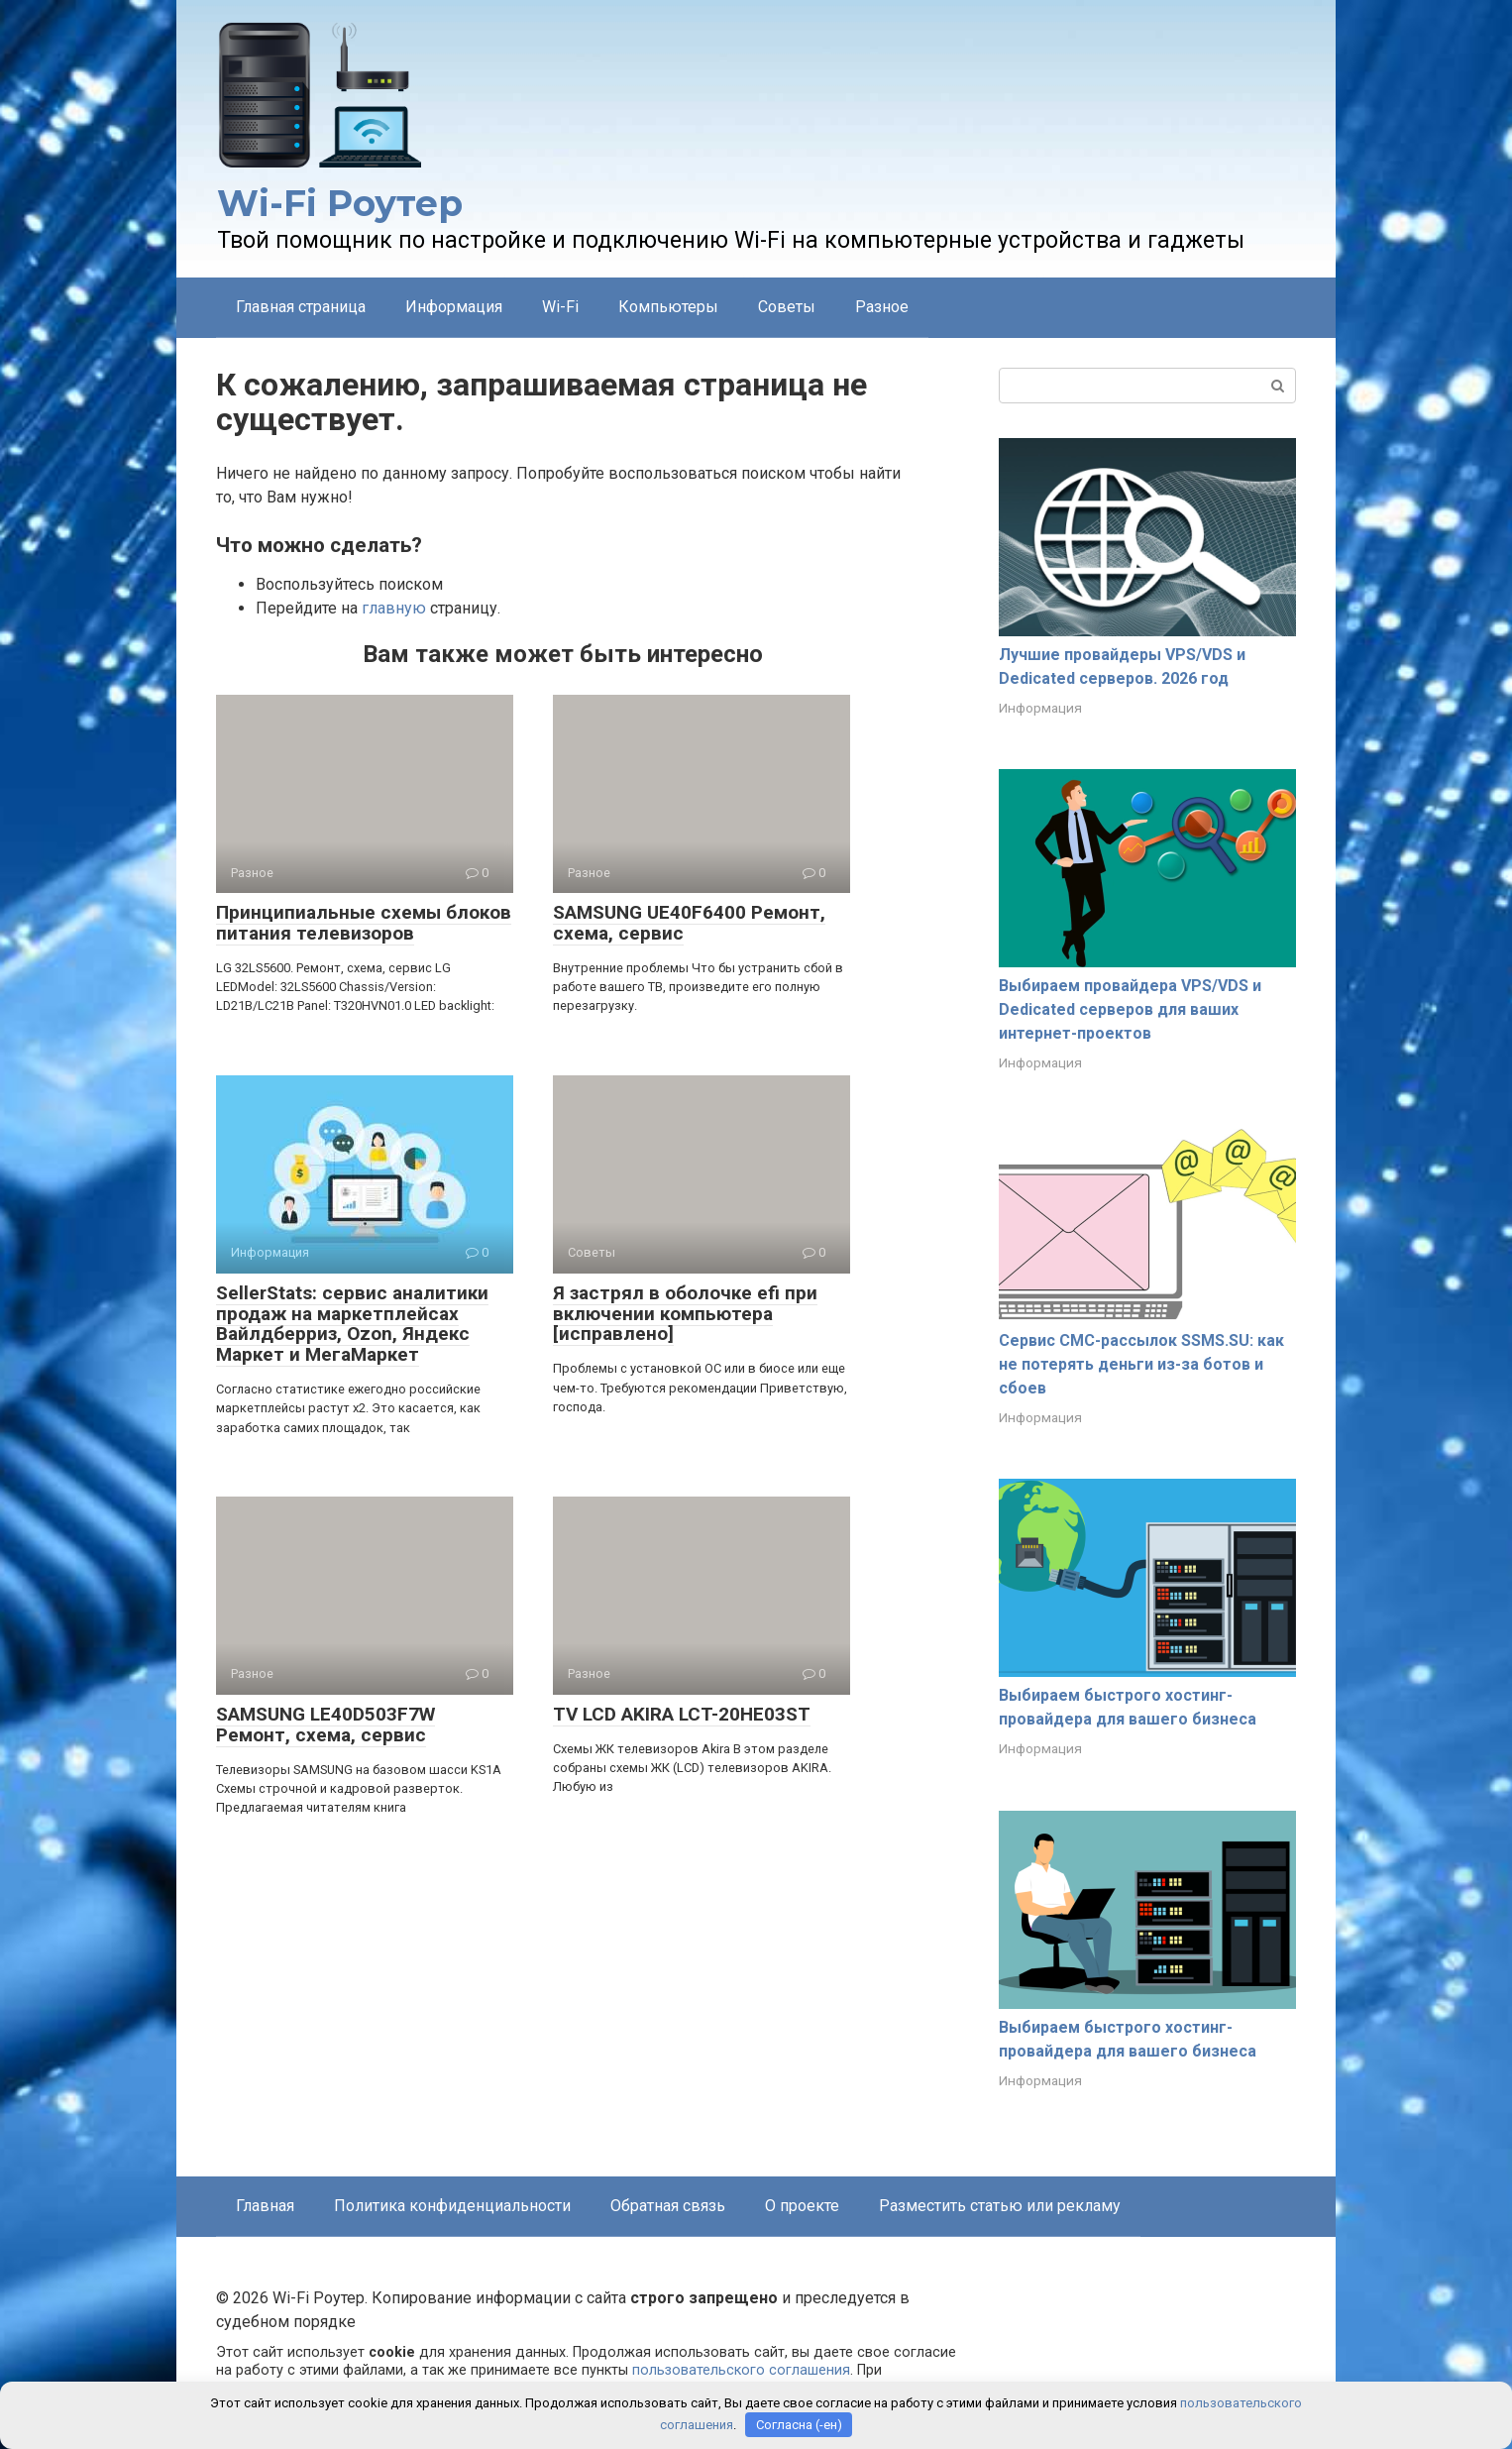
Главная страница (301, 306)
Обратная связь (667, 2205)
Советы (786, 306)
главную (394, 608)
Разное (882, 306)
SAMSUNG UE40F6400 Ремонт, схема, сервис (689, 923)
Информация (453, 306)
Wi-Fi (560, 306)
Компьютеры (668, 306)
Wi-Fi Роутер (340, 203)
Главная (265, 2205)
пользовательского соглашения (741, 2370)
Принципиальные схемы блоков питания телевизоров (363, 923)
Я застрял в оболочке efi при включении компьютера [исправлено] (685, 1313)
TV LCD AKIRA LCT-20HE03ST (681, 1714)
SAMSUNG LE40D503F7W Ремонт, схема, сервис (325, 1724)
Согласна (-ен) (799, 2424)
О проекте (802, 2205)
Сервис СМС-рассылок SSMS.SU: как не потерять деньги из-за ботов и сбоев (1141, 1364)
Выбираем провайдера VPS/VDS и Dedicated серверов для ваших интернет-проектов (1130, 1009)
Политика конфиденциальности (452, 2205)
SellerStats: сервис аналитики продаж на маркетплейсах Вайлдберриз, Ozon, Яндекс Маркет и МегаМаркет (352, 1324)
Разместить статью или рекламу (1000, 2205)
